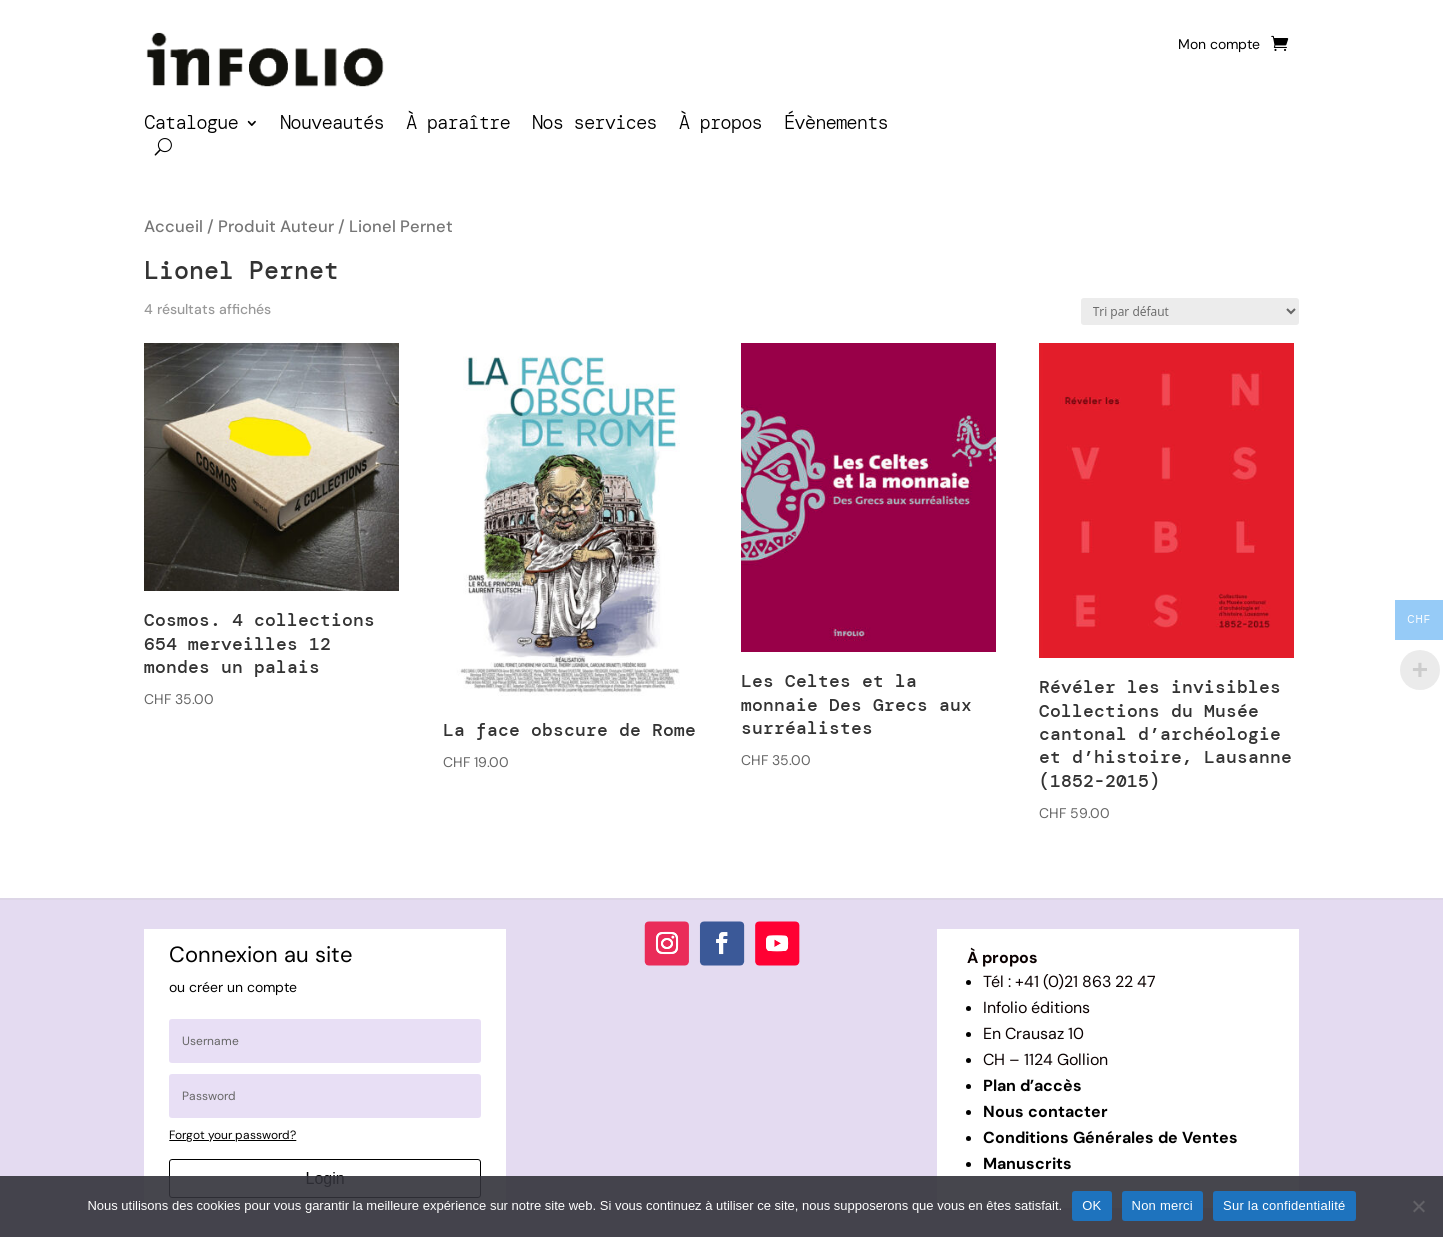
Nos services (594, 125)
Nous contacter (1045, 1111)
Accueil (173, 226)
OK (1091, 1205)
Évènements (836, 125)
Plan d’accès (1032, 1085)
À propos (720, 125)
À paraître (458, 125)
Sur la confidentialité (1284, 1205)
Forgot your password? (232, 1135)
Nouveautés (332, 125)
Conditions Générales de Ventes (1110, 1137)
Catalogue (191, 125)
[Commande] (1190, 311)
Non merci (1163, 1205)
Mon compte (1219, 45)
